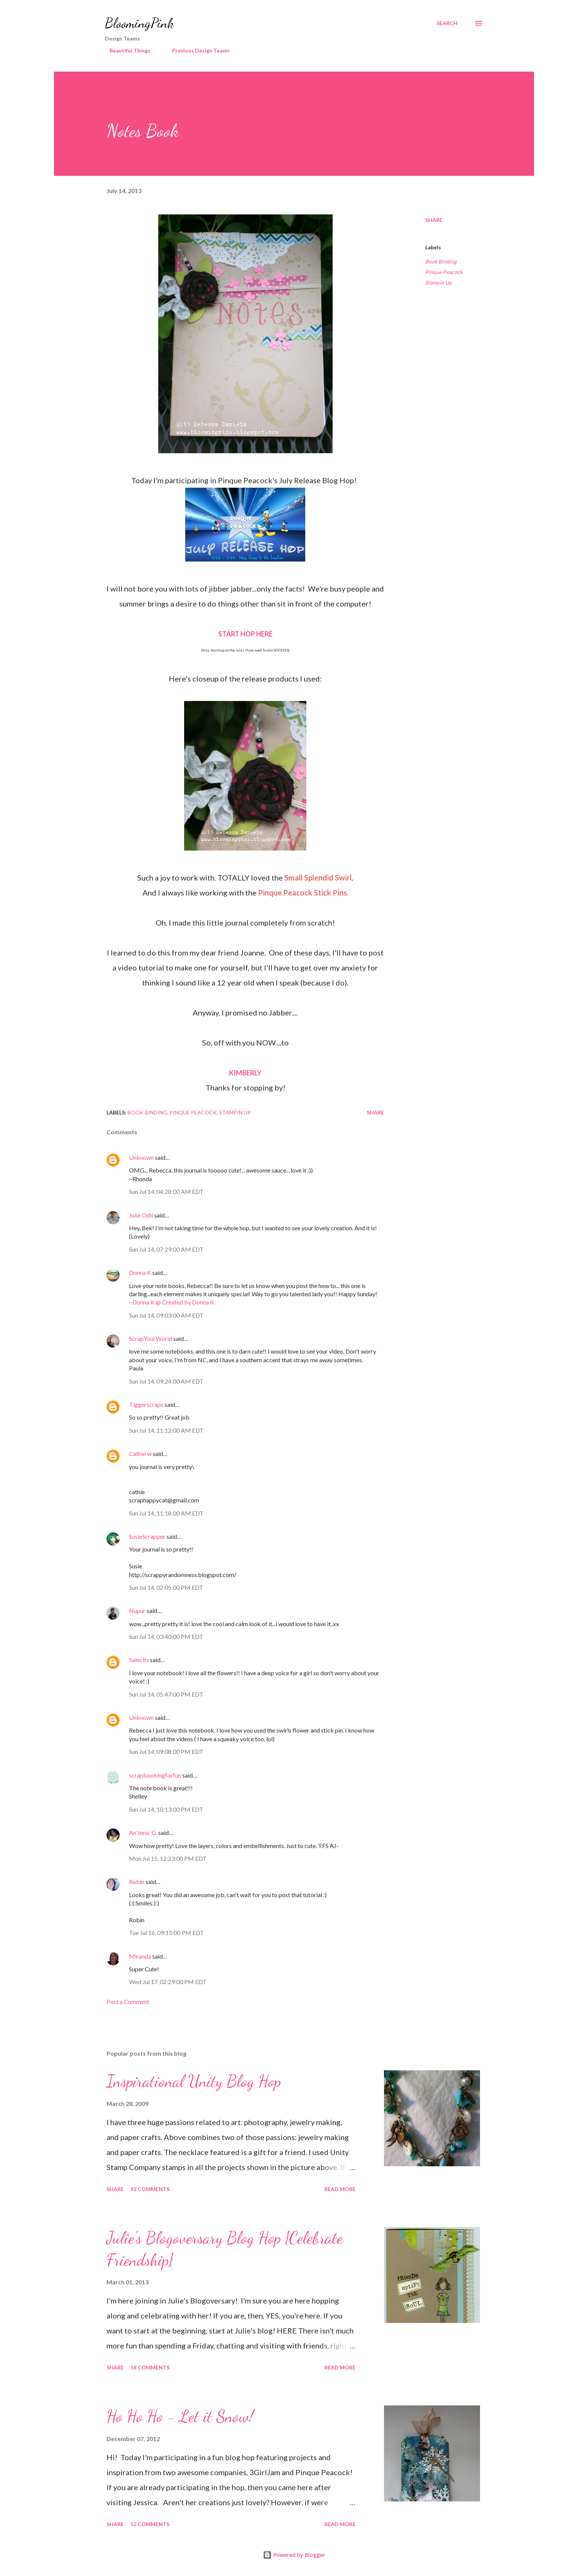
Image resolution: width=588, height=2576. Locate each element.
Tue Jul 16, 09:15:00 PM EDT (166, 1932)
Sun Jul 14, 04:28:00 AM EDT (166, 1191)
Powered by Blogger (294, 2554)
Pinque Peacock (443, 272)
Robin (136, 1881)
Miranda (140, 1956)
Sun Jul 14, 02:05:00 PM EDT (166, 1587)
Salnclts (139, 1659)
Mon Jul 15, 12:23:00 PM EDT (168, 1858)
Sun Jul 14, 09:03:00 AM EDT (166, 1315)
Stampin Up (438, 282)
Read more (340, 2189)
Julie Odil (141, 1215)
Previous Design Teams (196, 50)
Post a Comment (127, 2001)
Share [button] (433, 220)
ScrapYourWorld (150, 1338)
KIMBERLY (245, 1073)
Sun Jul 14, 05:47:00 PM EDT (166, 1694)
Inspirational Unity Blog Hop (193, 2081)
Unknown (141, 1157)
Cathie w (140, 1453)
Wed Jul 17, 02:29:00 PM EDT (168, 1981)
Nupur (137, 1610)
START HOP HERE (245, 634)
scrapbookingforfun (155, 1775)
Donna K (140, 1272)
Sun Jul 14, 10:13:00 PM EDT (166, 1809)
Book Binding (440, 261)
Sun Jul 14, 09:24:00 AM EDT (166, 1381)
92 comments (150, 2189)
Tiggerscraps (146, 1404)
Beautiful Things (125, 50)
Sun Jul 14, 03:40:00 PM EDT (166, 1636)
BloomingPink (139, 23)
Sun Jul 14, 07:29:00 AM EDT (166, 1249)
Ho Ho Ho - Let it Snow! (180, 2416)
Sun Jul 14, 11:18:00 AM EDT (166, 1513)
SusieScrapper (147, 1536)
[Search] (447, 23)
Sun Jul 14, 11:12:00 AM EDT (166, 1430)
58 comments (150, 2367)
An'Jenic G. (143, 1832)
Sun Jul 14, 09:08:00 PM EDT (166, 1751)
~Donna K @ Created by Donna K (171, 1302)
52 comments (150, 2524)
